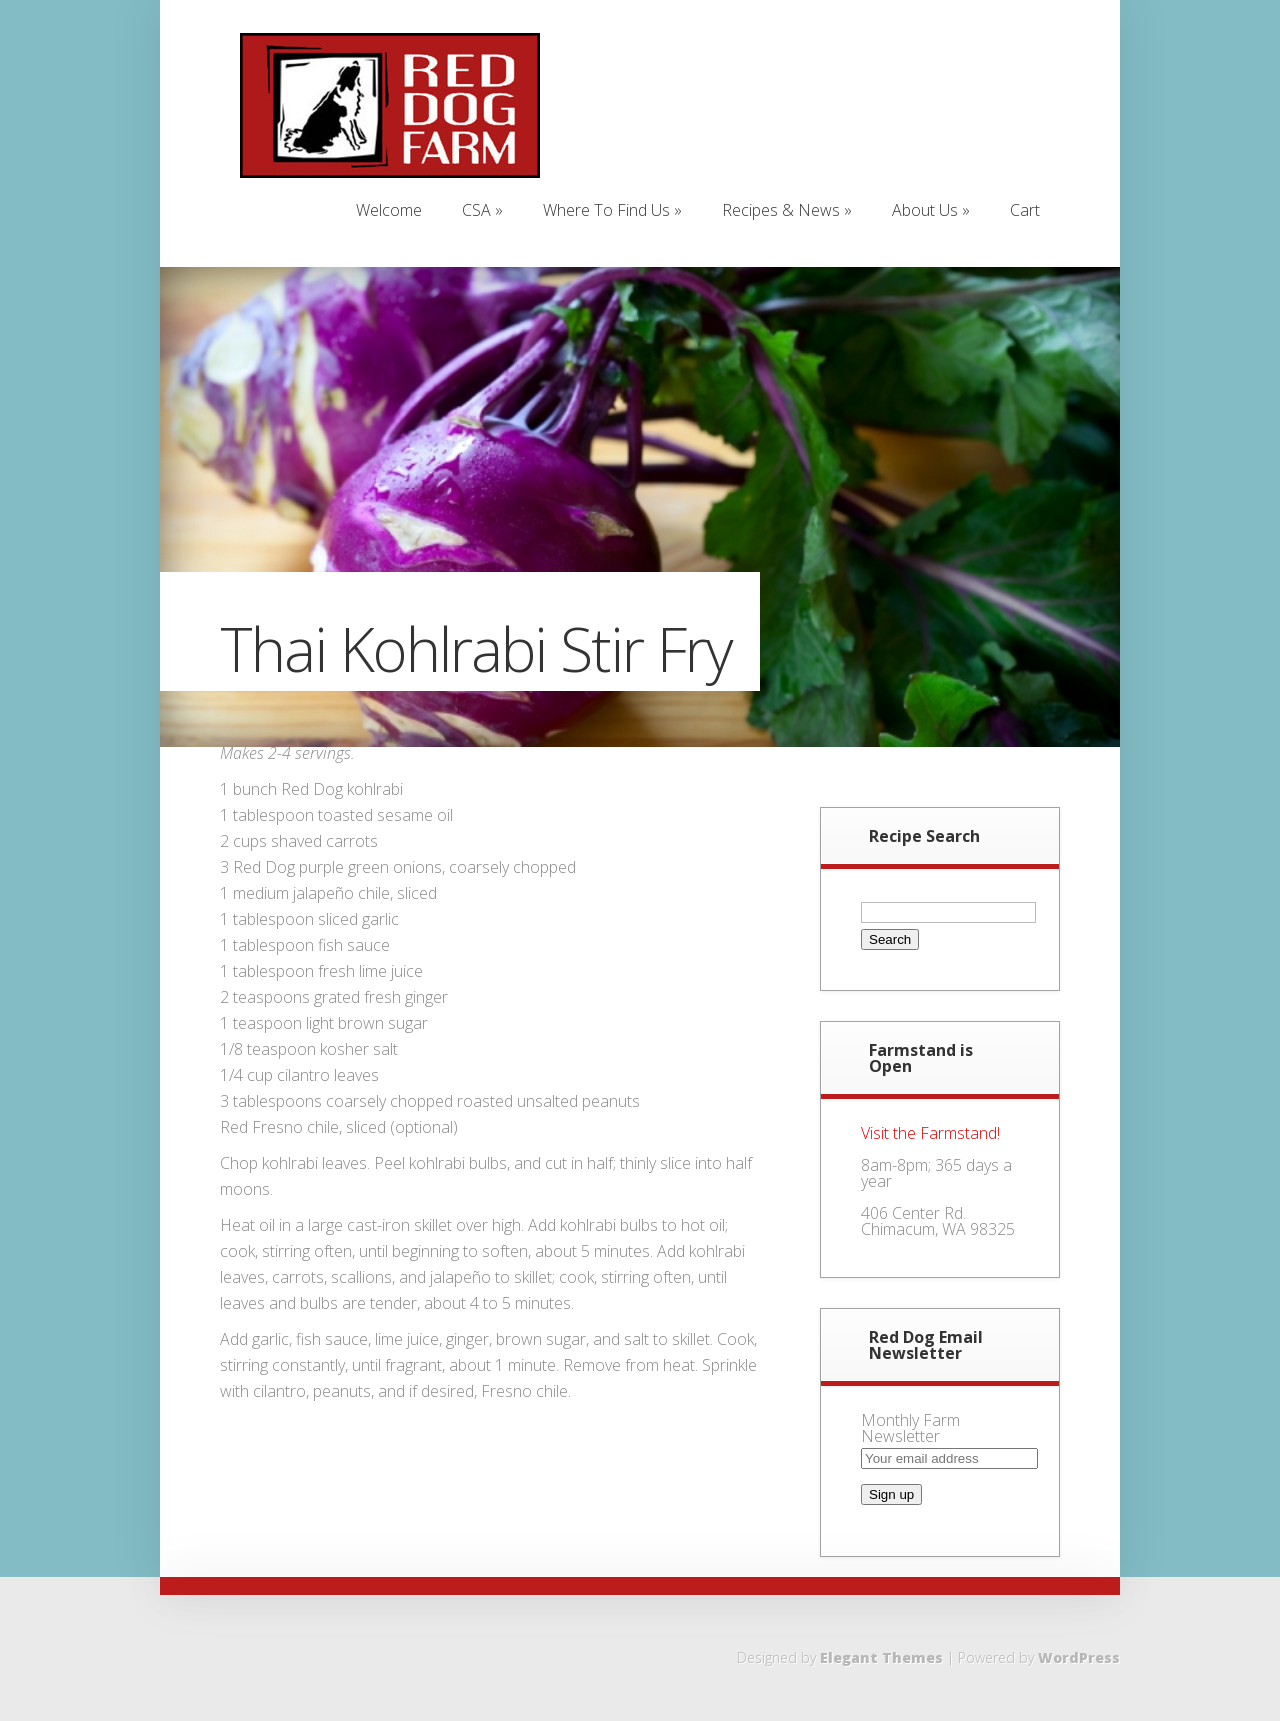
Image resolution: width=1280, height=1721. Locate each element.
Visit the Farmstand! (930, 1133)
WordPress (1079, 1657)
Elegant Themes (881, 1657)
